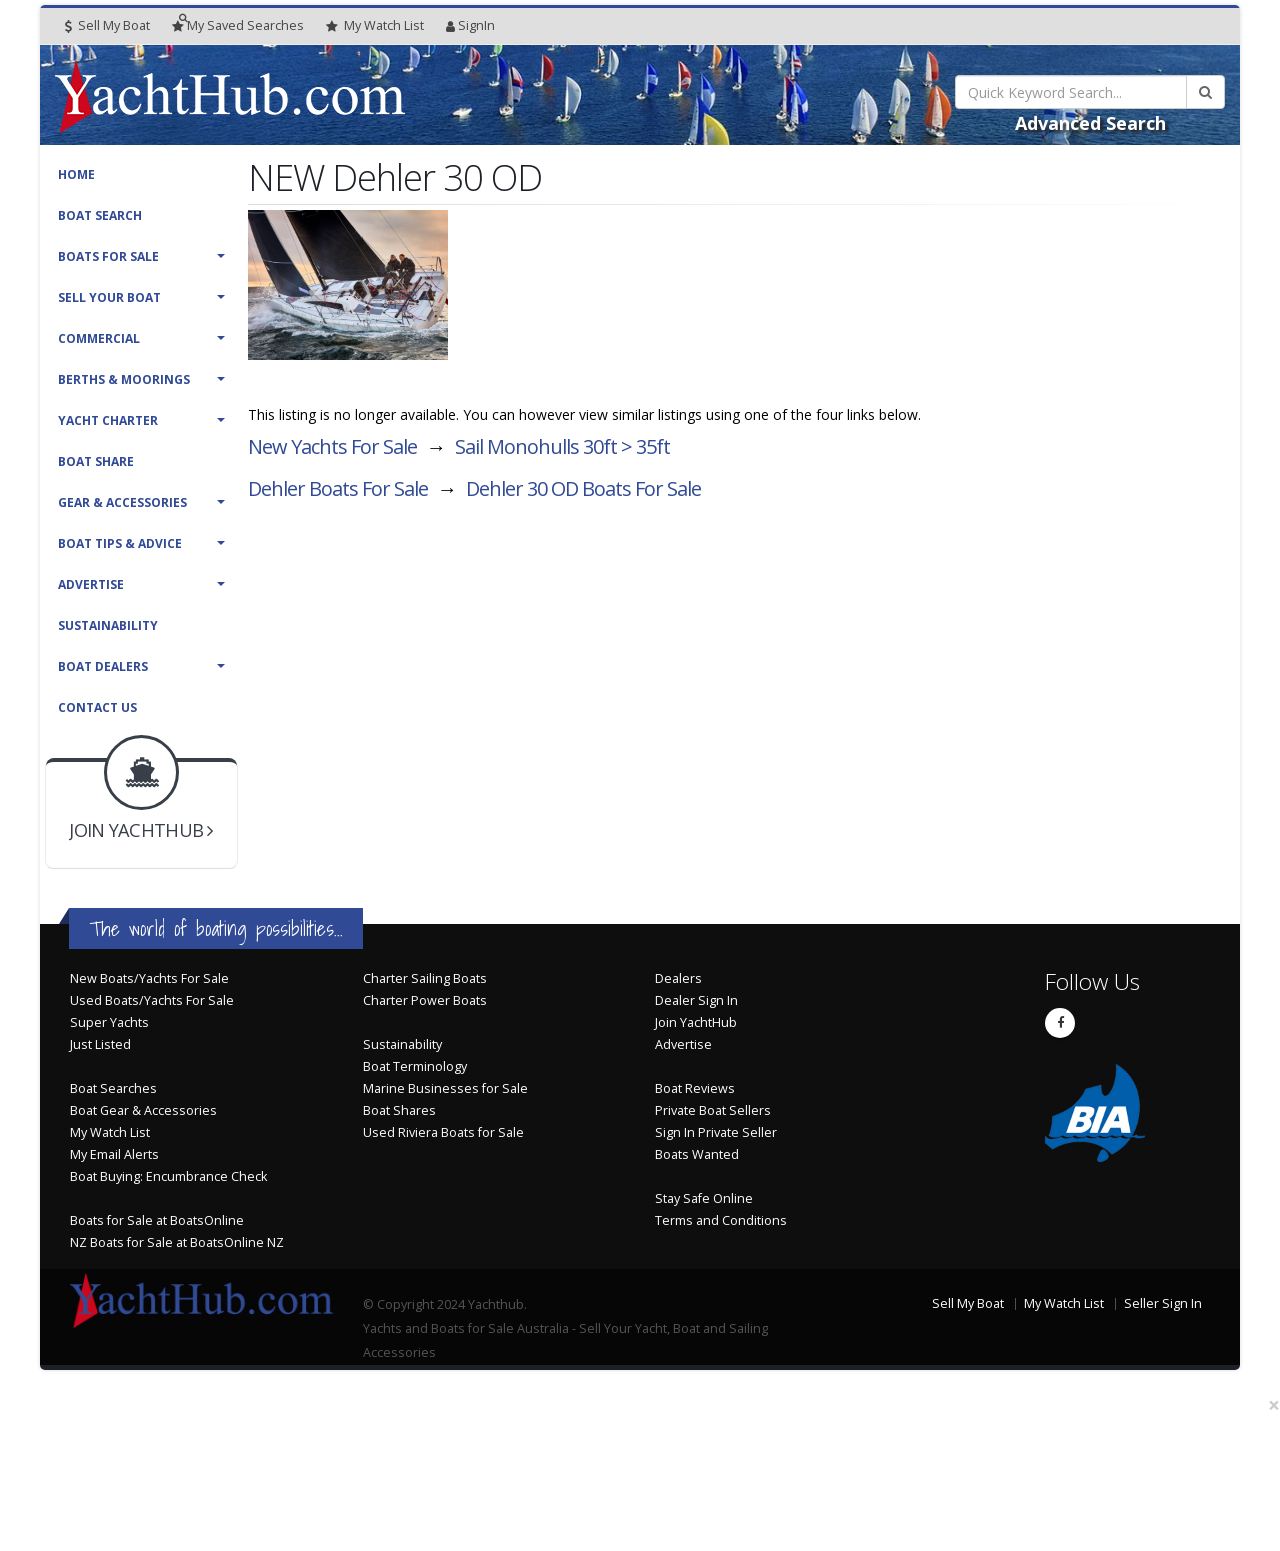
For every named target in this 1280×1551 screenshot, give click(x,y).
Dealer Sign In (696, 1000)
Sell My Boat (107, 25)
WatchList (375, 26)
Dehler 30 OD (583, 488)
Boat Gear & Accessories (143, 1110)
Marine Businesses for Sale (445, 1088)
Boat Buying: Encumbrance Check (168, 1176)
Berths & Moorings (124, 379)
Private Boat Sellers (713, 1110)
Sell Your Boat (109, 297)
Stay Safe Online (704, 1198)
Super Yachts (109, 1022)
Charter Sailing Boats (425, 978)
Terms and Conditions (721, 1220)
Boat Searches (113, 1088)
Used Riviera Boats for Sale (443, 1132)
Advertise (91, 584)
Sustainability (108, 625)
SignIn (470, 25)
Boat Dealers (103, 666)
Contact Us (97, 707)
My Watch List (110, 1132)
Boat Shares (399, 1110)
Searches (238, 25)
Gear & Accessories (122, 502)
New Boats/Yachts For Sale (149, 978)
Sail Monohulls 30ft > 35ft (562, 446)
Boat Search (100, 215)
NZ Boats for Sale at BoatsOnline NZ (177, 1242)
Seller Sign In (1163, 1303)
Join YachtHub (696, 1022)
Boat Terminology (415, 1066)
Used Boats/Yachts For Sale (152, 1000)
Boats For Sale (108, 256)
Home (76, 174)
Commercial (99, 338)
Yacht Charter (108, 420)
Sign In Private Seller (716, 1132)
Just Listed (100, 1044)
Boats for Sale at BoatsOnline (157, 1220)
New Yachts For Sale (332, 446)
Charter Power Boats (425, 1000)
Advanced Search (1090, 123)
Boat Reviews (695, 1088)
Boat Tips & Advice (120, 543)
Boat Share (96, 461)
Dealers (678, 978)
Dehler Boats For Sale (338, 488)
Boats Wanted (697, 1154)
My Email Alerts (114, 1154)
